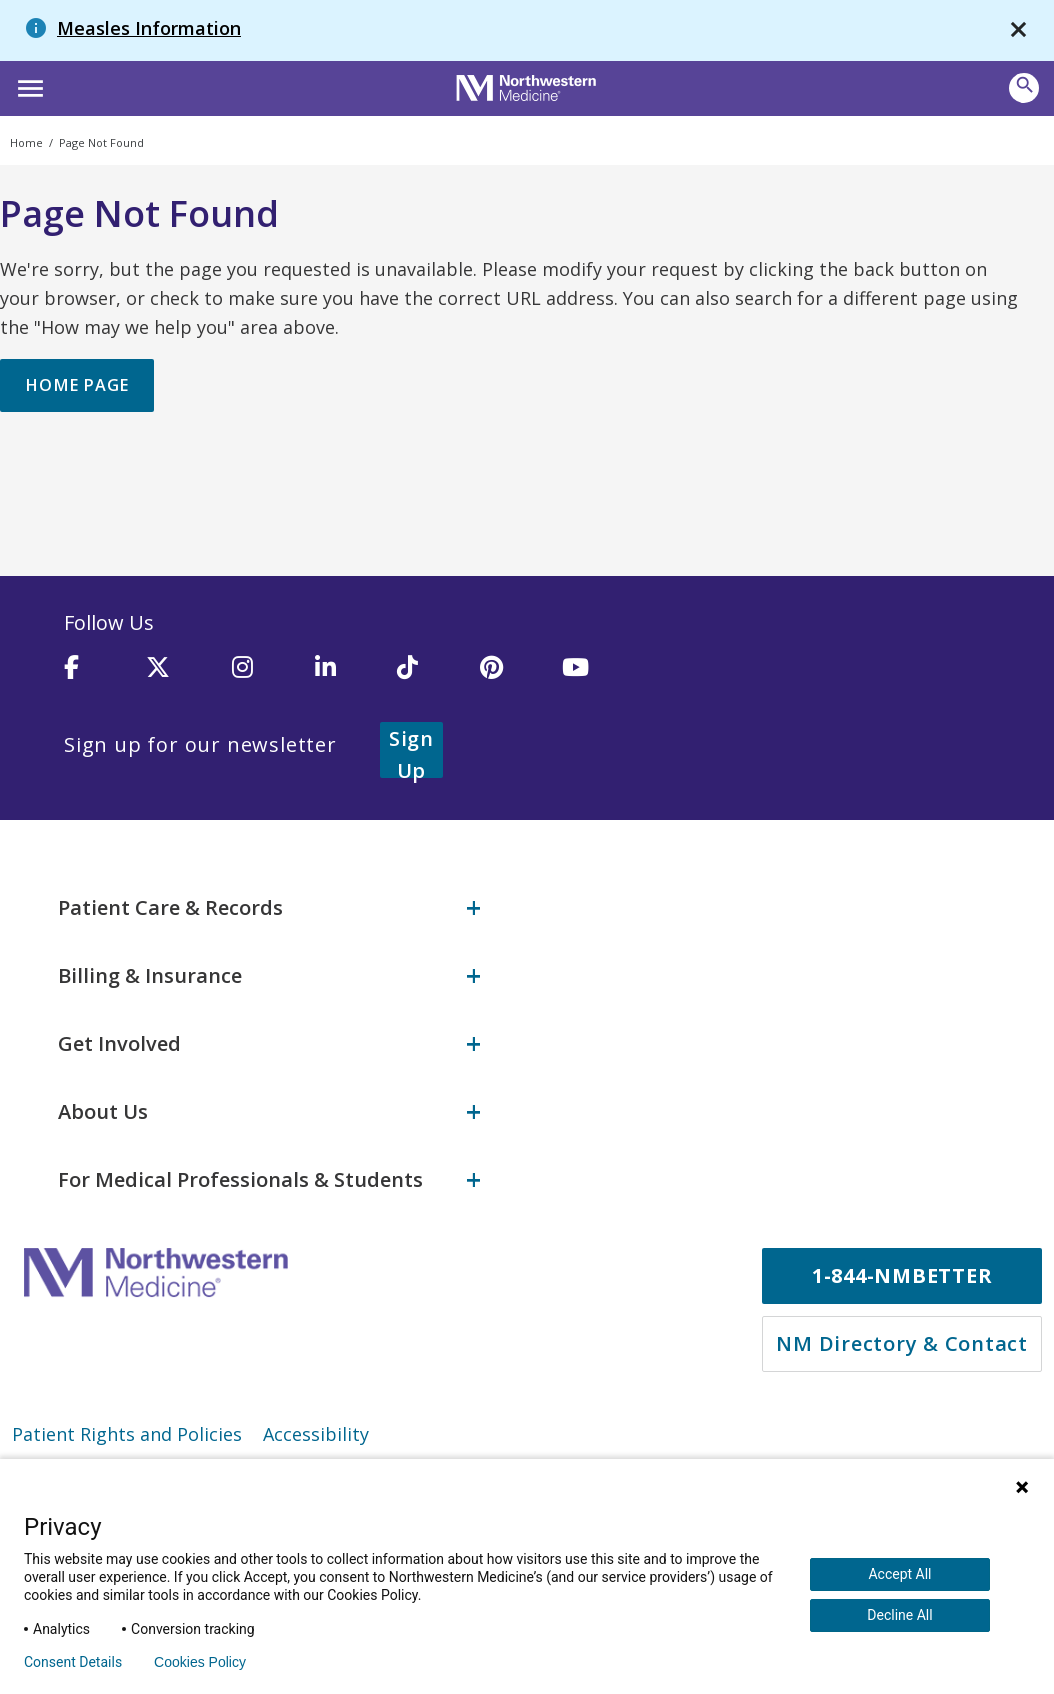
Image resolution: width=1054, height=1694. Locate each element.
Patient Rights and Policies (127, 1426)
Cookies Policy (200, 1662)
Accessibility (316, 1426)
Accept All (899, 1574)
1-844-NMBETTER (902, 1267)
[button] (27, 86)
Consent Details (73, 1662)
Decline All (899, 1615)
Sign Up (436, 750)
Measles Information (149, 28)
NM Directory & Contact (902, 1335)
